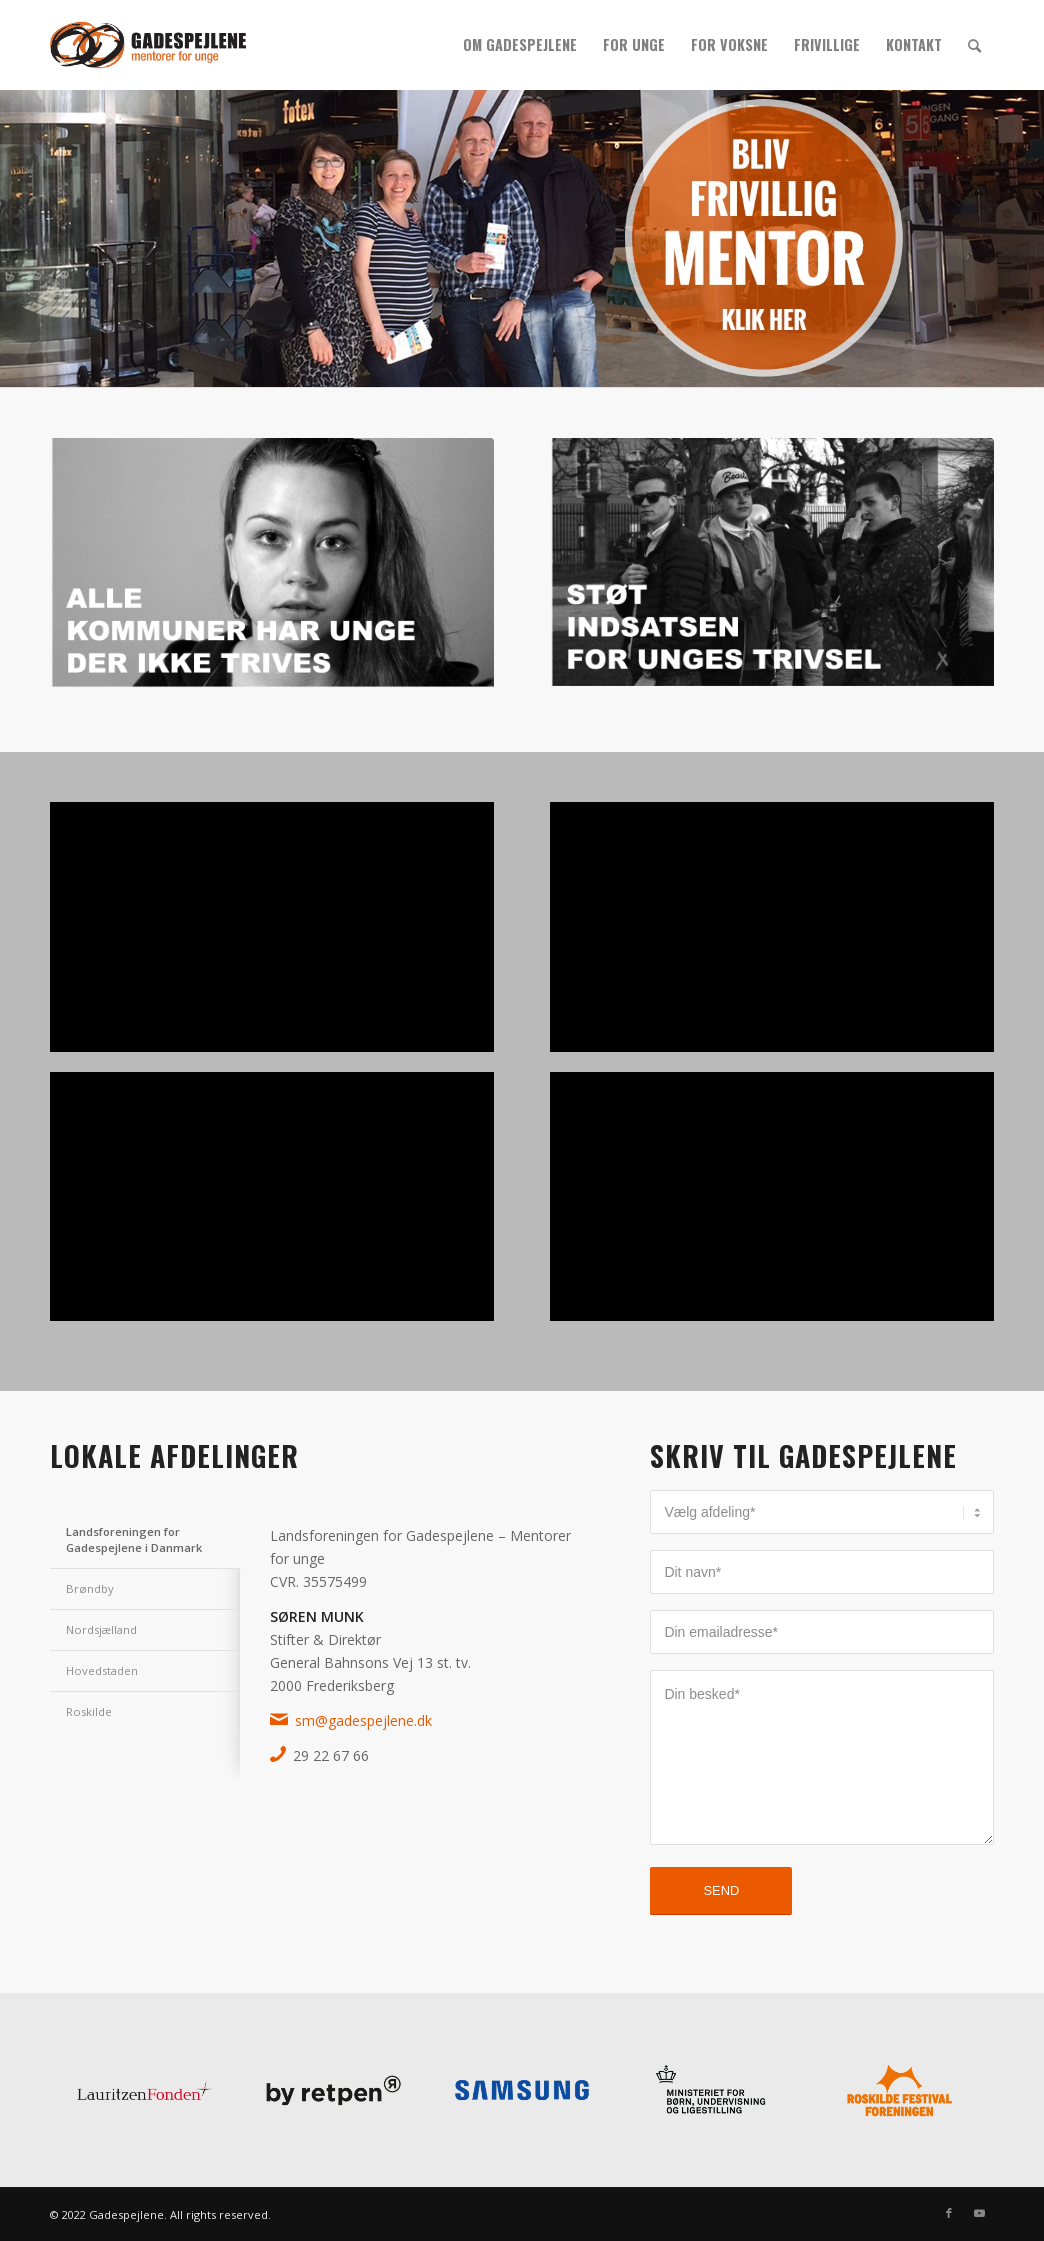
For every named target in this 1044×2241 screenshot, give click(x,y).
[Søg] (974, 45)
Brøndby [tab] (90, 1588)
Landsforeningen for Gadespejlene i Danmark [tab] (134, 1539)
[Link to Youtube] (979, 2213)
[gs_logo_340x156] (148, 45)
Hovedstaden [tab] (102, 1670)
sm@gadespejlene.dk (363, 1720)
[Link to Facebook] (949, 2213)
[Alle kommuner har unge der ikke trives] (272, 567)
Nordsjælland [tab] (101, 1629)
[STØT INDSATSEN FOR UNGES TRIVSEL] (772, 565)
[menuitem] (520, 45)
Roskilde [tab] (89, 1711)
